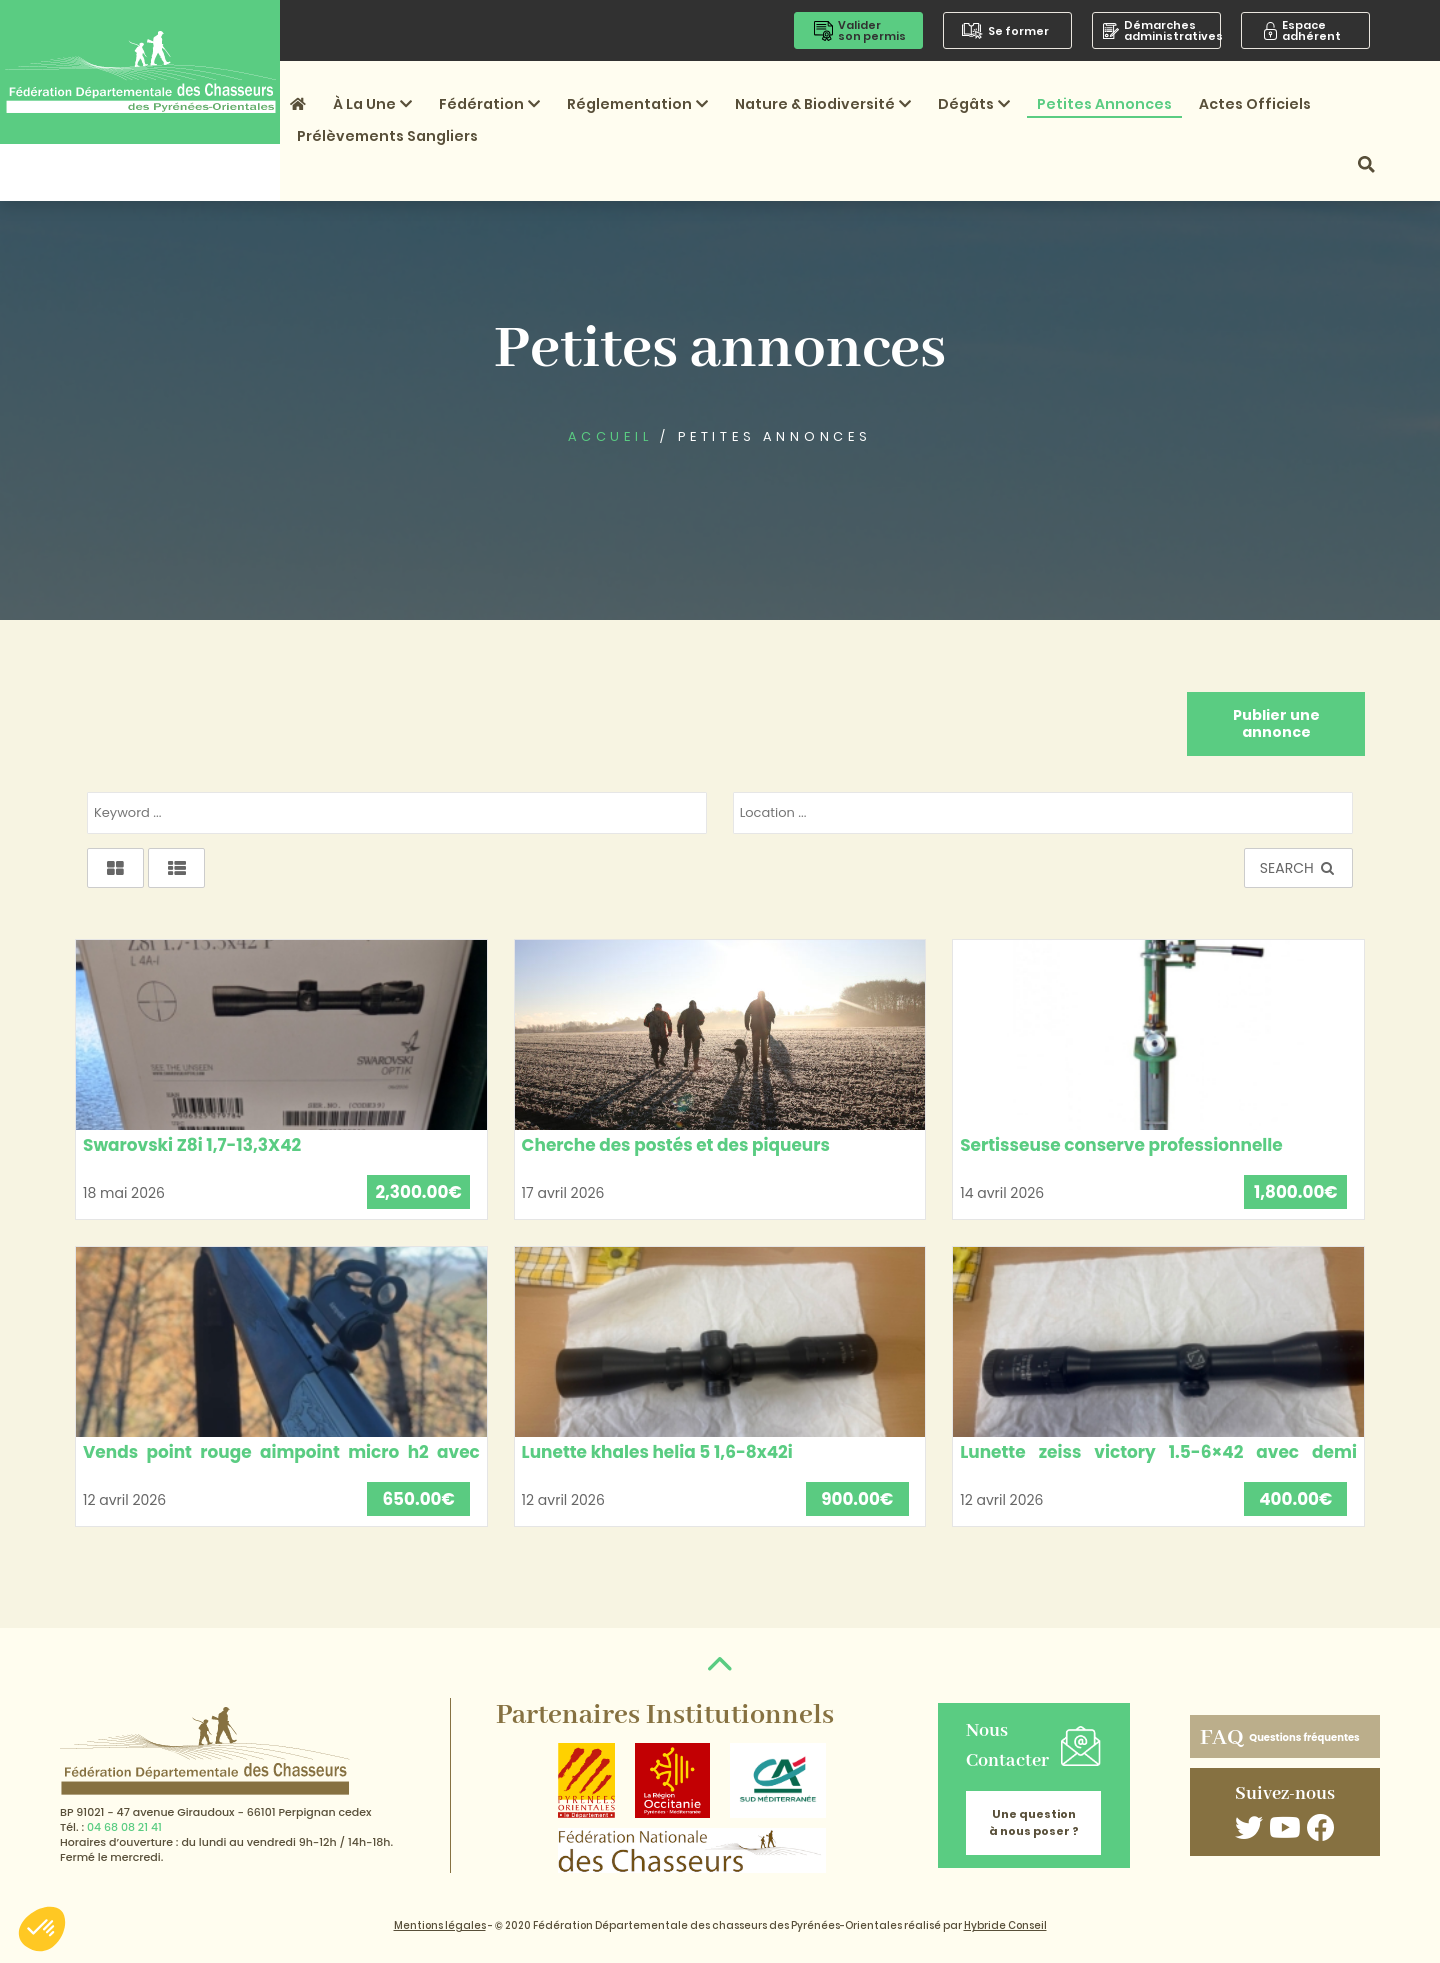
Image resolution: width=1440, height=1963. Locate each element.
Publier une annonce (1276, 723)
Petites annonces (1104, 104)
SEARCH (1298, 868)
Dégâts (974, 104)
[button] (42, 1929)
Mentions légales (440, 1925)
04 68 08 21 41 (124, 1827)
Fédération (489, 104)
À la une (372, 104)
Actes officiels (1255, 104)
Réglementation (637, 104)
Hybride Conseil (1005, 1925)
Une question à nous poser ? (1034, 1822)
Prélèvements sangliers (387, 136)
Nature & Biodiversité (823, 104)
